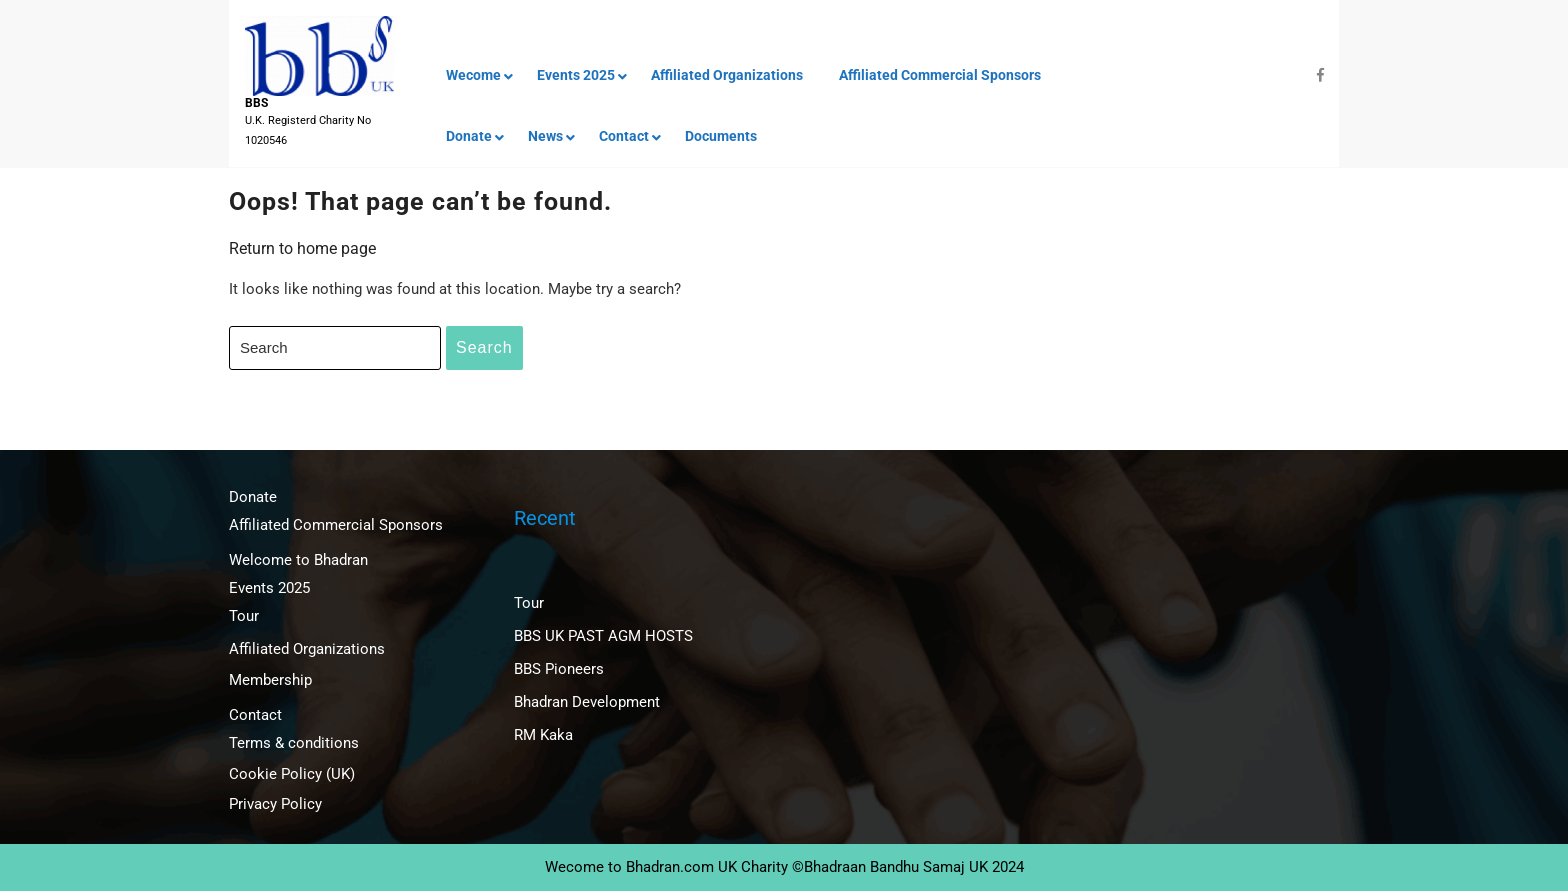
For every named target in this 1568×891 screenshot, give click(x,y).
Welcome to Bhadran (298, 560)
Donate (469, 136)
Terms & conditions (294, 743)
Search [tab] (484, 347)
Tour (244, 616)
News (545, 136)
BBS (256, 103)
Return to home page (302, 248)
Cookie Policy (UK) (292, 774)
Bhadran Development (587, 702)
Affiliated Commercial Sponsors (940, 75)
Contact (624, 136)
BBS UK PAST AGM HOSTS (603, 636)
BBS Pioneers (559, 669)
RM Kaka (543, 735)
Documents (721, 136)
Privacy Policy (275, 804)
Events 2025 (576, 75)
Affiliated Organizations (727, 75)
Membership (270, 680)
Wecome (473, 75)
